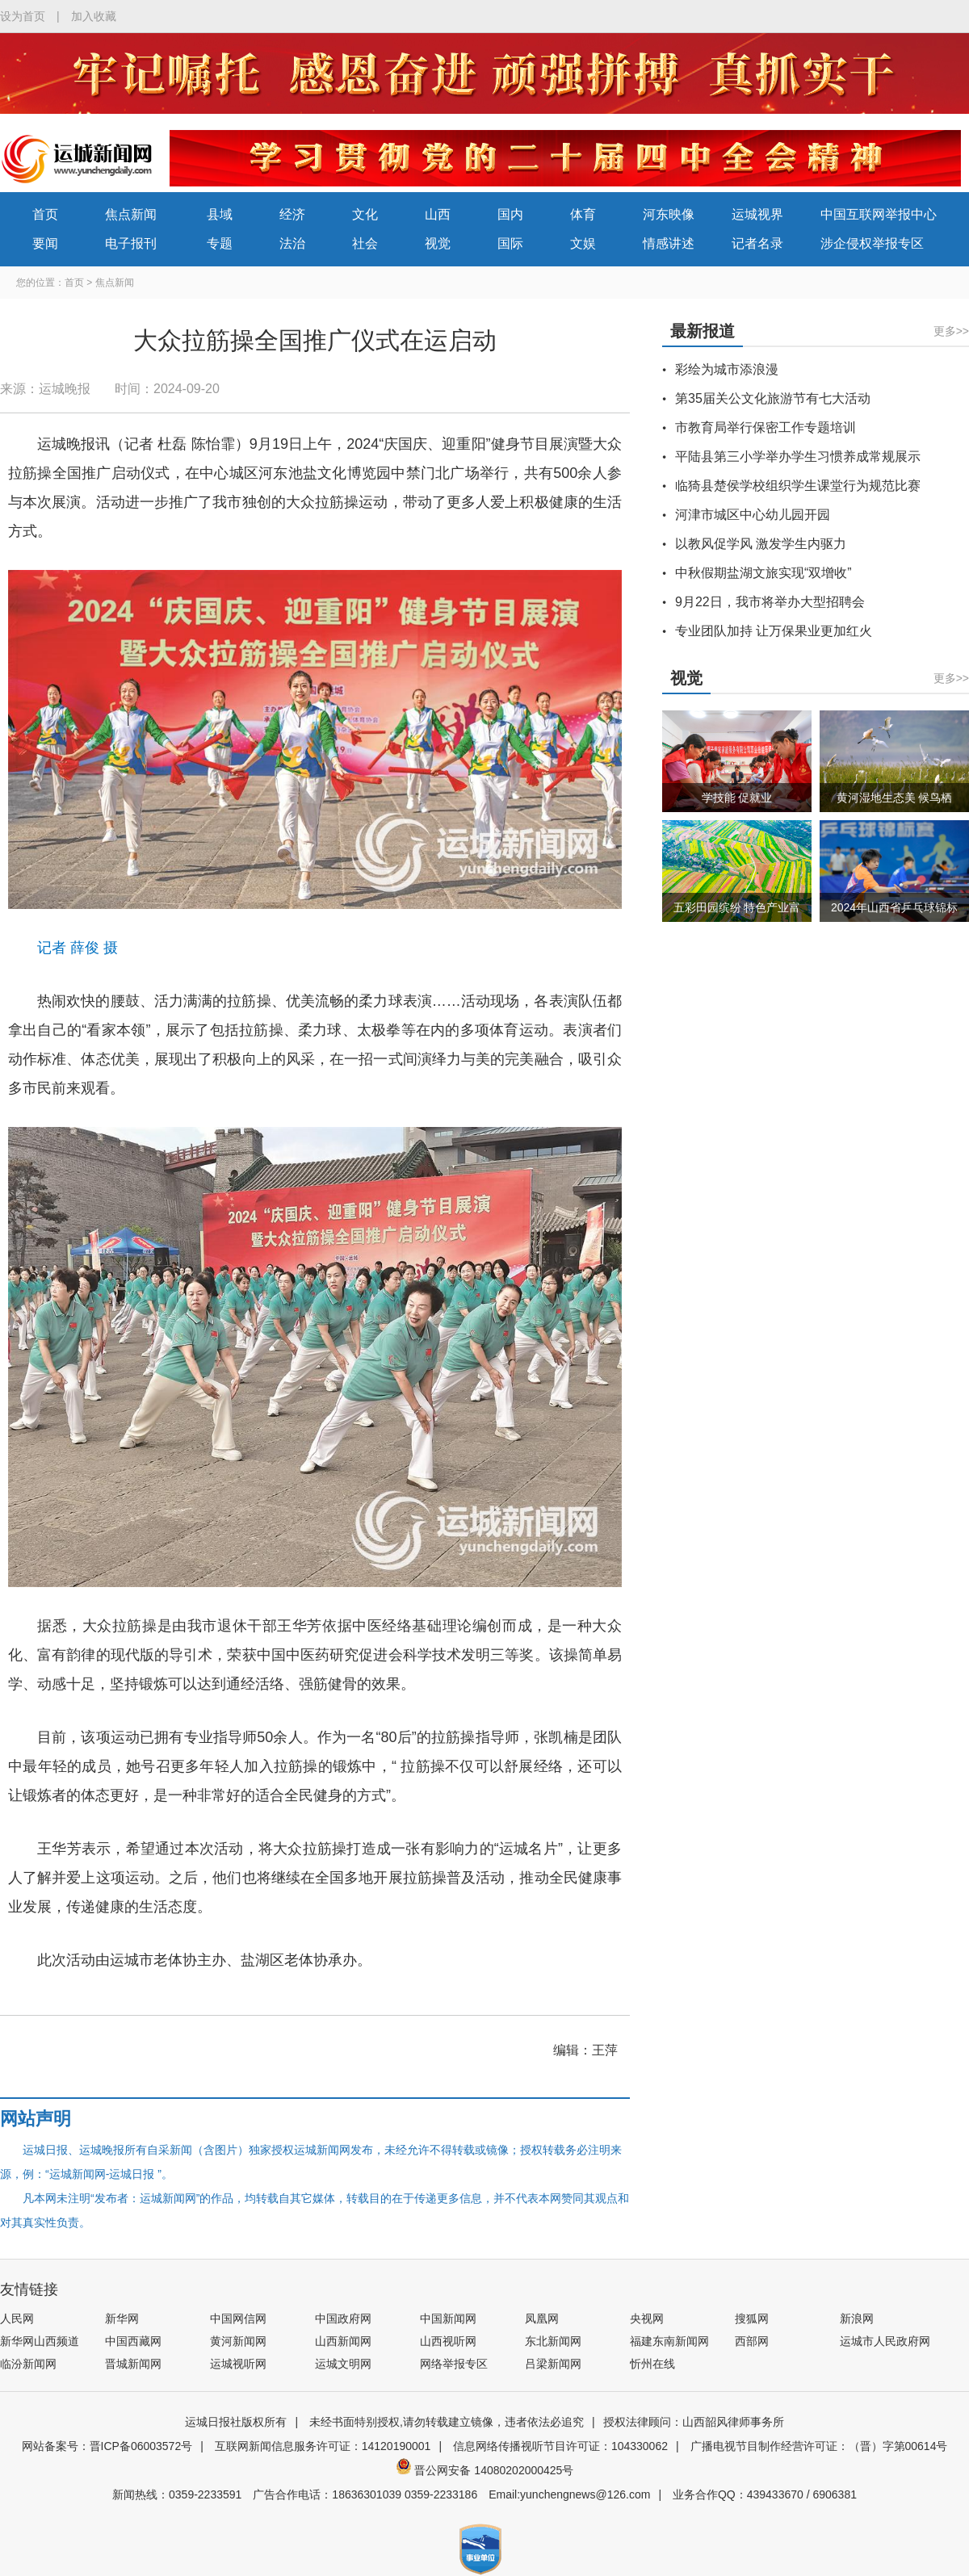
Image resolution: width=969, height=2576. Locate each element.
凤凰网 (542, 2318)
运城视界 (757, 214)
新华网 (122, 2318)
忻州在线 (652, 2363)
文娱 (583, 243)
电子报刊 (131, 243)
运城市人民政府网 (885, 2341)
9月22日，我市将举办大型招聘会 (770, 602)
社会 (365, 243)
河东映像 (668, 214)
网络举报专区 (454, 2363)
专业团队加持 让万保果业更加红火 (773, 631)
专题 (220, 243)
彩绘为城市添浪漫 (726, 369)
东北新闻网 (553, 2341)
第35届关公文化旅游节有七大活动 (772, 398)
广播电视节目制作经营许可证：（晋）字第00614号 (819, 2446)
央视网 (647, 2318)
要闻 (45, 243)
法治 (292, 243)
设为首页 (22, 16)
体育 (583, 214)
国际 (510, 243)
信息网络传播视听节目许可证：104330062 (560, 2446)
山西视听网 (448, 2341)
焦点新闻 (131, 214)
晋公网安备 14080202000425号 (485, 2470)
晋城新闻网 (133, 2363)
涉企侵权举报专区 (872, 243)
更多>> (951, 331)
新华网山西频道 (39, 2341)
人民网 (17, 2318)
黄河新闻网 (238, 2341)
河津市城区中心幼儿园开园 (752, 514)
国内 (510, 214)
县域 (220, 214)
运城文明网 (343, 2363)
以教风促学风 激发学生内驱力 (760, 544)
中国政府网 (343, 2318)
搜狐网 (752, 2318)
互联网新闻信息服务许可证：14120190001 (323, 2446)
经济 (292, 214)
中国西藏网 (133, 2341)
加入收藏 (93, 16)
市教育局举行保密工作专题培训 (765, 427)
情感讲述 (668, 243)
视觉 (438, 243)
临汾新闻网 (28, 2363)
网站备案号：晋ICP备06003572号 (107, 2446)
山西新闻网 (343, 2341)
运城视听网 (238, 2363)
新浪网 (857, 2318)
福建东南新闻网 (669, 2341)
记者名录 (757, 243)
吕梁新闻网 (553, 2363)
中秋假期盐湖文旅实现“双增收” (763, 573)
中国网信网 (238, 2318)
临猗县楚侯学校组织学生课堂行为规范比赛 (798, 485)
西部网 (752, 2341)
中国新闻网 (448, 2318)
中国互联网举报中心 (878, 214)
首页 (45, 214)
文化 (365, 214)
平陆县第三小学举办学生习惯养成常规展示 (798, 456)
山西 (438, 214)
